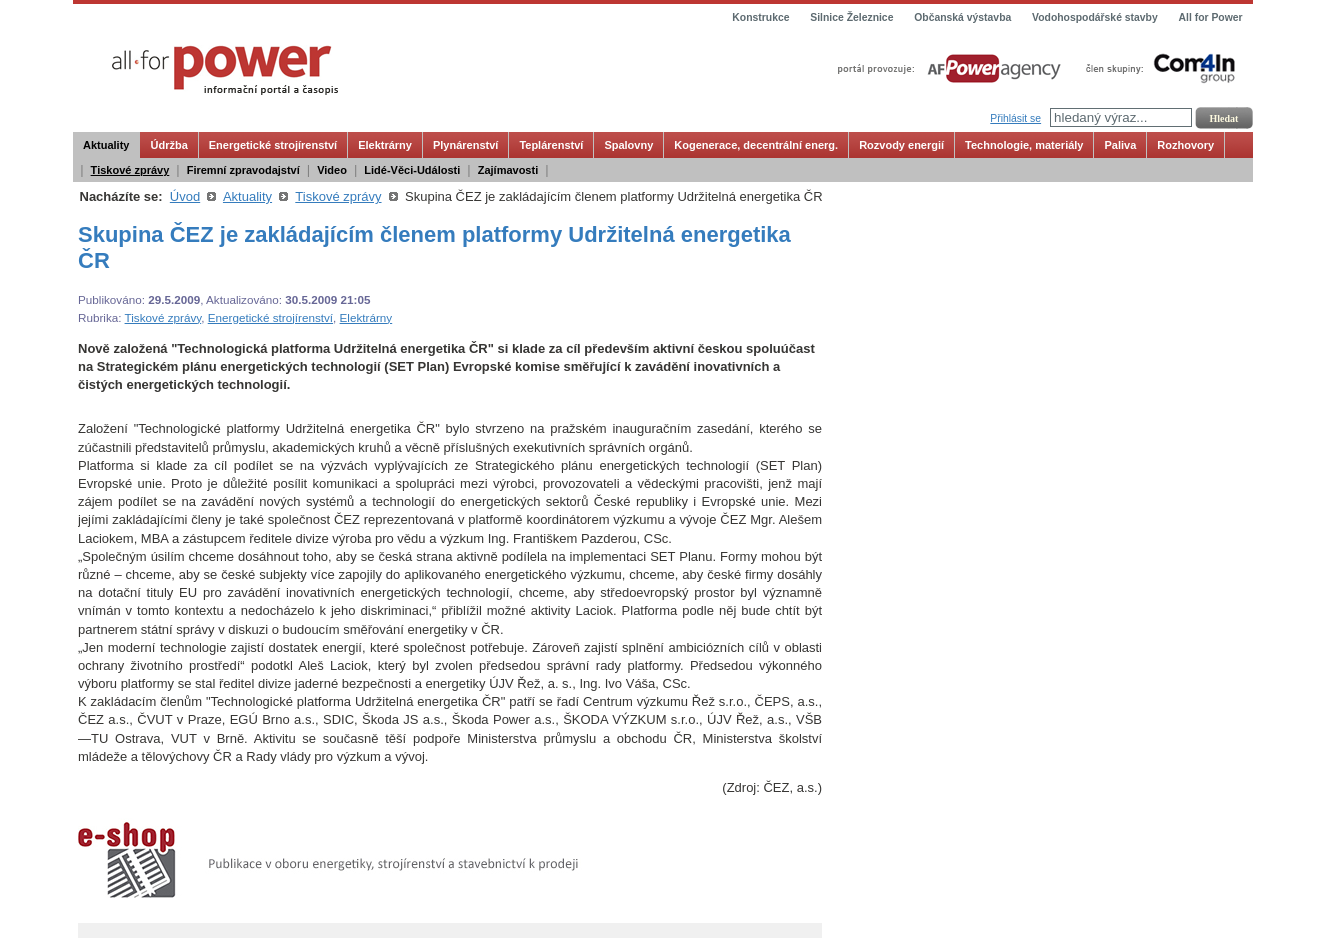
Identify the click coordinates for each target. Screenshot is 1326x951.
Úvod (185, 196)
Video (332, 170)
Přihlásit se (1015, 118)
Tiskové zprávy (130, 170)
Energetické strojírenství (273, 145)
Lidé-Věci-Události (412, 170)
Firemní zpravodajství (243, 170)
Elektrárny (385, 145)
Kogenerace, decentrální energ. (756, 145)
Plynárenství (465, 145)
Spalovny (628, 145)
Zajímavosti (508, 170)
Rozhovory (1185, 145)
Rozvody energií (901, 145)
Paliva (1120, 145)
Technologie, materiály (1024, 145)
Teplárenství (551, 145)
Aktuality (106, 145)
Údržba (168, 145)
